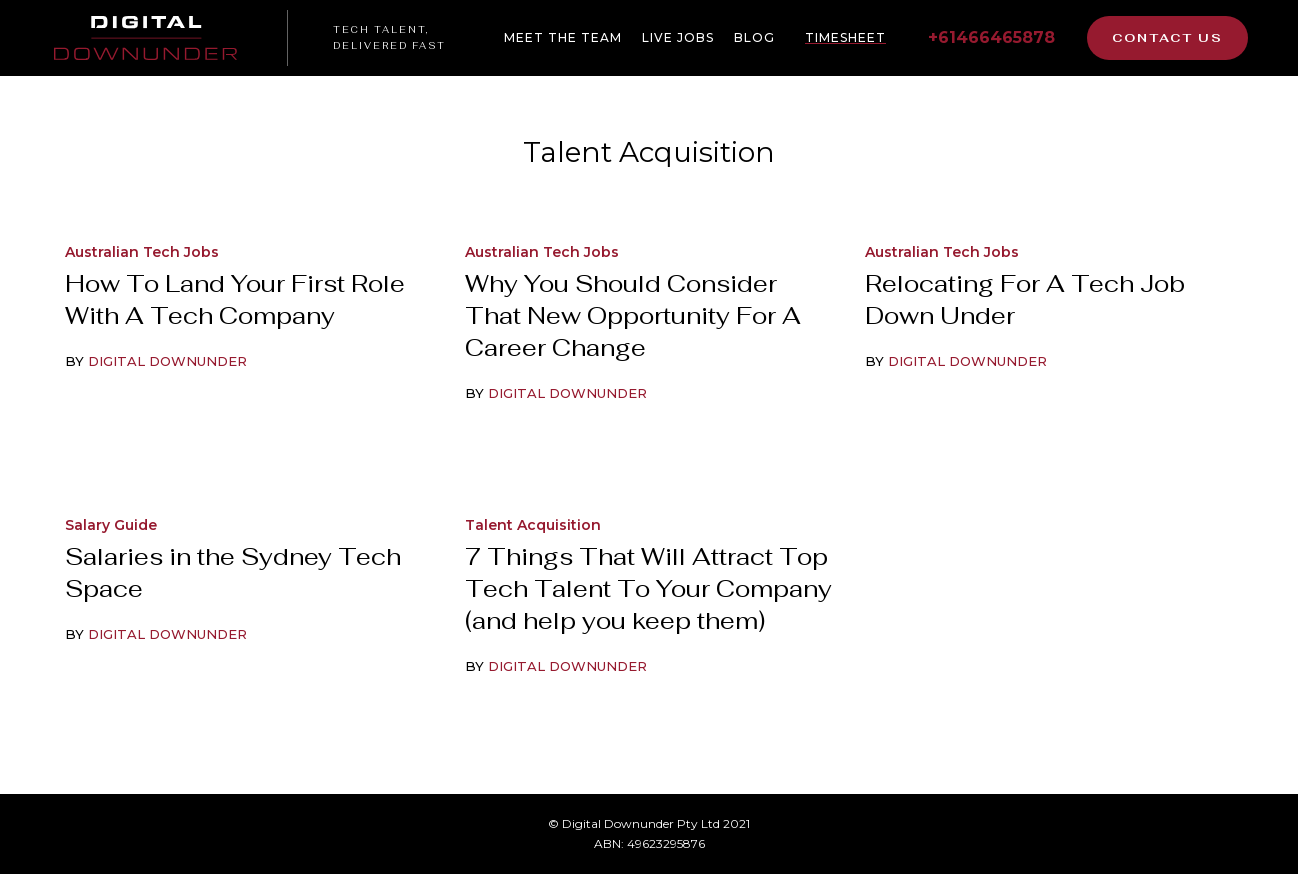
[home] (158, 38)
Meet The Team (563, 37)
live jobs (678, 37)
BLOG (754, 37)
